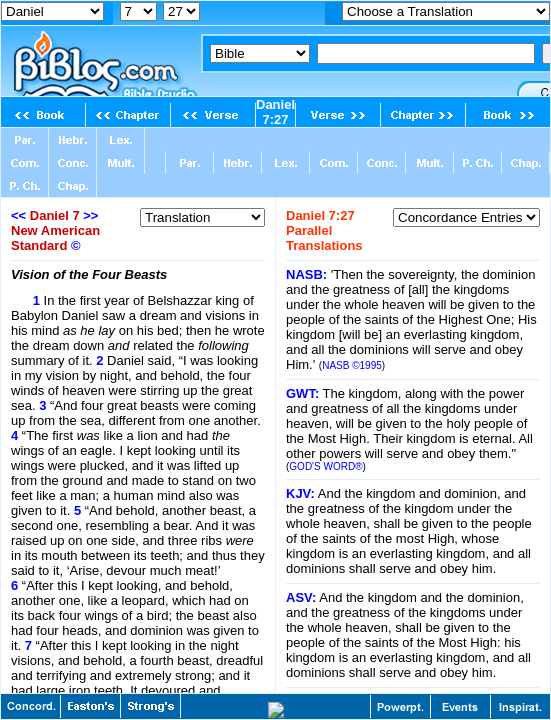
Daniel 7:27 (275, 112)
